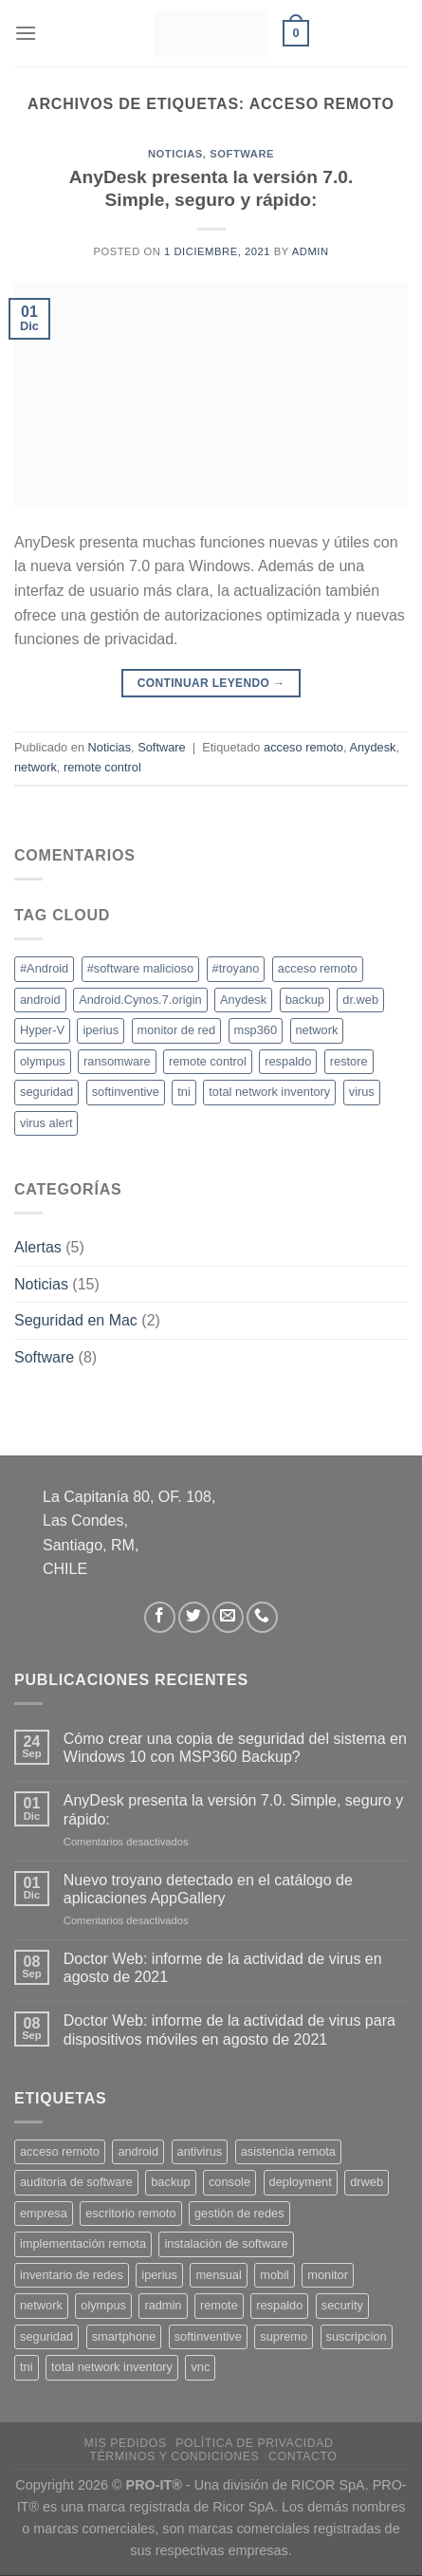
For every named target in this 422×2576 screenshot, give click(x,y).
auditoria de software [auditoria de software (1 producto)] (76, 2182)
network (35, 767)
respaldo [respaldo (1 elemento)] (288, 1061)
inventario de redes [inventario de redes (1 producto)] (71, 2275)
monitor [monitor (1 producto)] (327, 2275)
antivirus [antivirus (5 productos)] (200, 2151)
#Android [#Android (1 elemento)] (44, 968)
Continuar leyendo (211, 684)
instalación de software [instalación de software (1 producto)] (225, 2243)
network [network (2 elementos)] (317, 1030)
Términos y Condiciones (174, 2456)
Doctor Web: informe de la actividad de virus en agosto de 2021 (223, 1968)
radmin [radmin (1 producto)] (162, 2305)
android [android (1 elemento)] (40, 999)
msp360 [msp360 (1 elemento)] (256, 1030)
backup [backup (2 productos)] (170, 2182)
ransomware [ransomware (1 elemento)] (116, 1061)
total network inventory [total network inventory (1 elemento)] (269, 1091)
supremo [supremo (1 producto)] (283, 2336)
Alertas (38, 1247)
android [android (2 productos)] (138, 2151)
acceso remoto (303, 747)
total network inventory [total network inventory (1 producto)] (112, 2367)
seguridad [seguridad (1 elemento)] (46, 1091)
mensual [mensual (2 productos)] (218, 2275)
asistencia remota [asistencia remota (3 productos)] (288, 2151)
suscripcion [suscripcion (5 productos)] (356, 2336)
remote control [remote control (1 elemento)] (208, 1061)
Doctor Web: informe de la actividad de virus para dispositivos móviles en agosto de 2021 (229, 2029)
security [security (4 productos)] (342, 2305)
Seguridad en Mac (76, 1320)
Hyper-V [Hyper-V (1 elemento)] (42, 1030)
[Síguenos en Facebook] (159, 1617)
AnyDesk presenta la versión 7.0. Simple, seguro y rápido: (233, 1809)
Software (242, 153)
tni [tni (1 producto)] (26, 2367)
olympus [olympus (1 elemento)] (42, 1061)
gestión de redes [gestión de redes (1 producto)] (239, 2213)
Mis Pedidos (125, 2443)
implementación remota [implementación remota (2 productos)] (83, 2243)
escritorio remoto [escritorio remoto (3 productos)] (130, 2213)
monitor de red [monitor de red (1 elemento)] (177, 1030)
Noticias (175, 153)
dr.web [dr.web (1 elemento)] (360, 999)
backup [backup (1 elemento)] (304, 999)
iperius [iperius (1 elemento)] (101, 1030)
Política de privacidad (254, 2443)
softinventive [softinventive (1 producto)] (208, 2336)
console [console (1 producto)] (229, 2182)
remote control (102, 767)
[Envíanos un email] (228, 1617)
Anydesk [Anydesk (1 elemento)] (243, 999)
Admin (310, 251)
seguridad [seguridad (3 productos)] (46, 2336)
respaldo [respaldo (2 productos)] (279, 2305)
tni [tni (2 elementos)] (184, 1091)
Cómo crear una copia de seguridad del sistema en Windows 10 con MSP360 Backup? (235, 1748)
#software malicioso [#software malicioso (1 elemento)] (140, 968)
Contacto (302, 2456)
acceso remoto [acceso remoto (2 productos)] (60, 2151)
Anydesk (372, 747)
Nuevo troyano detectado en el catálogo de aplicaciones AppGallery (208, 1889)
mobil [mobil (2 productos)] (274, 2275)
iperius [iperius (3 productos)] (159, 2275)
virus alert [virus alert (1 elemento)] (46, 1123)
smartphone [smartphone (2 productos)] (124, 2336)
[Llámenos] (262, 1617)
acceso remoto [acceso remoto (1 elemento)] (318, 968)
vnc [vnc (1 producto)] (200, 2367)
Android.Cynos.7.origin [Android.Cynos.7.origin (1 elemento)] (140, 999)
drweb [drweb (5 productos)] (366, 2182)
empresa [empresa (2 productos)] (43, 2213)
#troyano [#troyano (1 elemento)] (236, 968)
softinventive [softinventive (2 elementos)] (125, 1091)
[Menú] (25, 32)
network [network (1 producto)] (41, 2305)
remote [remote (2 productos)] (219, 2305)
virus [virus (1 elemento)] (362, 1091)
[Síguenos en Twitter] (194, 1617)
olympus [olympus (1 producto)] (103, 2305)
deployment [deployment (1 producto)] (300, 2182)
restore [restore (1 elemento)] (349, 1061)
